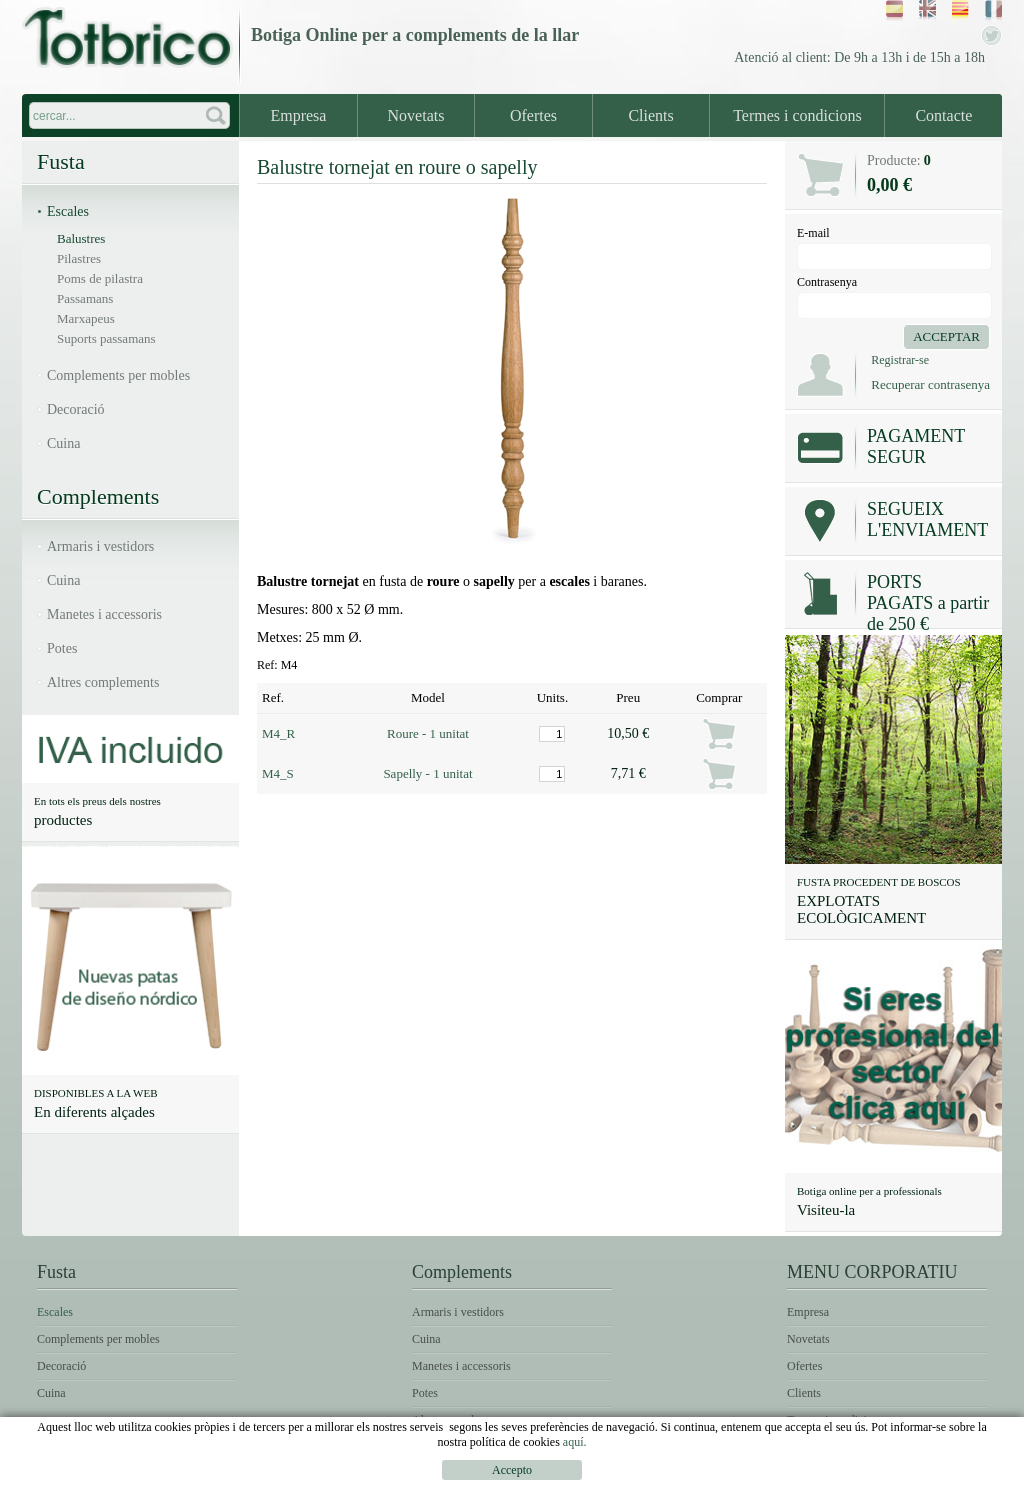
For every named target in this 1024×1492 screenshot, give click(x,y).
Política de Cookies (929, 1477)
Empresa (298, 115)
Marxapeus (86, 318)
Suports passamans (106, 338)
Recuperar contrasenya (930, 384)
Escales (68, 211)
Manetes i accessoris (104, 614)
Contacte (943, 115)
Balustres (81, 238)
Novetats (416, 115)
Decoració (76, 409)
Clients (650, 115)
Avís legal (682, 1477)
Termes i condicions (797, 115)
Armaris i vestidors (100, 546)
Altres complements (103, 682)
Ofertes (533, 115)
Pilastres (79, 258)
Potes (62, 648)
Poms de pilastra (100, 278)
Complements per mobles (118, 375)
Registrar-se (900, 360)
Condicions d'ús (790, 1477)
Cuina (63, 443)
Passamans (85, 298)
